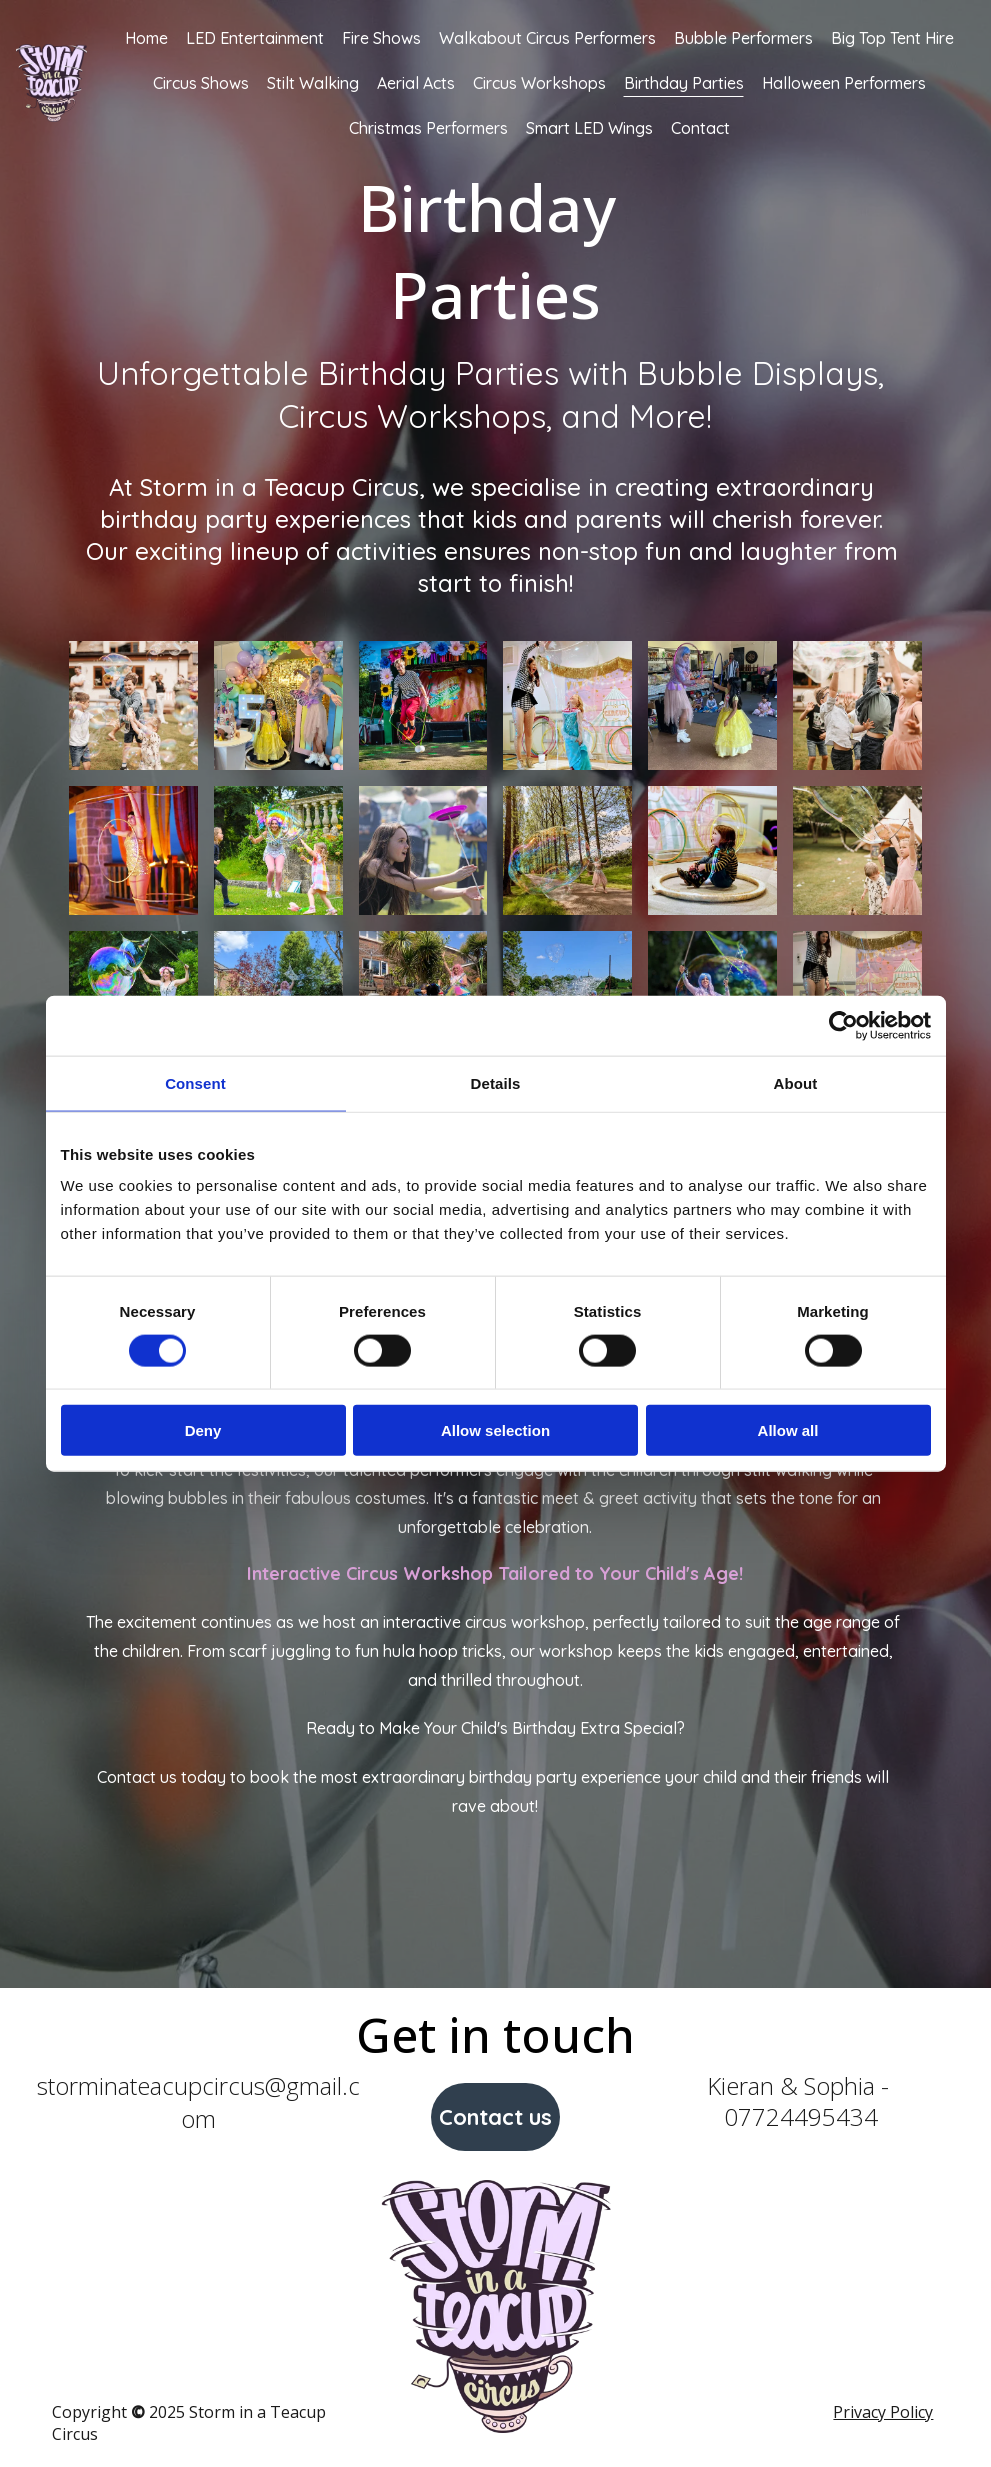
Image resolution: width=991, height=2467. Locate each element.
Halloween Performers (844, 83)
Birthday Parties (684, 83)
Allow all (788, 1430)
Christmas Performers (428, 128)
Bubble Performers (743, 38)
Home (146, 38)
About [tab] (796, 1082)
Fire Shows (381, 38)
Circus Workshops (539, 83)
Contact (700, 128)
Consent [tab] (195, 1082)
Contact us (495, 2117)
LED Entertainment (255, 38)
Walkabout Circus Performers (547, 38)
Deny (203, 1430)
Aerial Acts (416, 83)
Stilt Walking (313, 83)
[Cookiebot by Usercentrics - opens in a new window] (843, 1025)
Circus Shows (201, 83)
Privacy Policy (883, 2412)
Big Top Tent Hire (892, 38)
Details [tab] (496, 1082)
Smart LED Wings (589, 128)
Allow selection (495, 1430)
